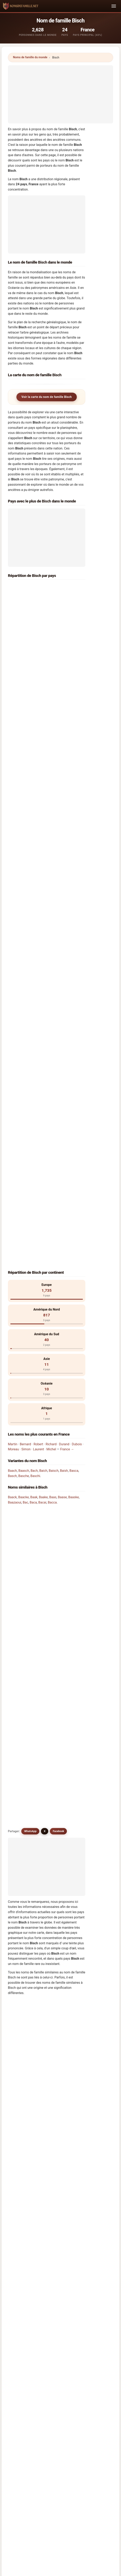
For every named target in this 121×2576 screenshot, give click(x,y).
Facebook (58, 1207)
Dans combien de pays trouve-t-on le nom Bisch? (42, 1139)
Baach (12, 1041)
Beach (21, 1537)
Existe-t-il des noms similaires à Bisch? (40, 1193)
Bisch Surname (32, 1887)
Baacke (23, 1067)
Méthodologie (16, 2297)
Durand (64, 1014)
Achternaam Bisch (34, 1941)
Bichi (20, 1767)
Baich (43, 1041)
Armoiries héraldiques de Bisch (40, 1833)
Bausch (22, 1526)
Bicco (21, 1725)
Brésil (30, 630)
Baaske (73, 1067)
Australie (32, 745)
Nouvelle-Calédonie (39, 808)
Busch (21, 1432)
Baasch (23, 1041)
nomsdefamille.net (60, 2278)
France (30, 588)
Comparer (83, 2297)
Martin (12, 1014)
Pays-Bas (32, 672)
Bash (20, 1505)
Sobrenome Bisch (33, 1924)
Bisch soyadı (30, 2004)
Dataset (103, 2297)
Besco (21, 1641)
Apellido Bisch (31, 1879)
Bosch (21, 1422)
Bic (19, 1673)
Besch (21, 1485)
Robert (38, 1014)
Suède (30, 828)
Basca (73, 1041)
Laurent (38, 1019)
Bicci (20, 1715)
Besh (20, 1652)
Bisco (21, 1401)
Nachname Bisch (33, 1896)
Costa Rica (33, 755)
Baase (62, 1067)
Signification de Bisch (34, 1842)
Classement (61, 2297)
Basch (12, 1046)
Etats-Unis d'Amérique (41, 598)
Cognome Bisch (32, 1905)
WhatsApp (30, 1207)
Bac (25, 1073)
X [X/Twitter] (44, 1207)
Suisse (30, 640)
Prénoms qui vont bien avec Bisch (42, 1851)
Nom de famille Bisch (34, 1807)
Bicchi (21, 1704)
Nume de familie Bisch (37, 1986)
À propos (39, 2297)
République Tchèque (40, 766)
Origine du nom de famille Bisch (40, 1825)
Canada (31, 619)
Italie (29, 787)
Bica (20, 1683)
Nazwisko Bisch (32, 1933)
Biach (21, 1453)
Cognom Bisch (31, 1915)
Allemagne (33, 609)
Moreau (13, 1019)
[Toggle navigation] (113, 6)
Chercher (94, 2162)
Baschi (35, 1046)
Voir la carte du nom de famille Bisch (46, 397)
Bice (20, 1736)
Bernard (25, 1014)
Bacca (52, 1073)
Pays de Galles (36, 776)
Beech (21, 1558)
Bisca (20, 1380)
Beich (21, 1568)
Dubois (77, 1014)
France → (67, 1019)
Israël (30, 703)
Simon (26, 1019)
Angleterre (33, 661)
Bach (34, 1041)
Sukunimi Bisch (32, 1968)
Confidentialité (60, 2303)
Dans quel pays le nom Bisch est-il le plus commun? (42, 1103)
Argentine (33, 692)
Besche (22, 1610)
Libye (29, 797)
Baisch (54, 1041)
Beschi (21, 1620)
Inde (29, 713)
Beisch (21, 1474)
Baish (64, 1041)
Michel (51, 1019)
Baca (33, 1073)
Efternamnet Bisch (34, 1995)
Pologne (31, 651)
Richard (51, 1014)
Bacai (42, 1073)
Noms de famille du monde (30, 57)
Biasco (21, 1662)
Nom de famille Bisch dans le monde (44, 1816)
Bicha (21, 1746)
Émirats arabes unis (39, 724)
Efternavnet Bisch (33, 1959)
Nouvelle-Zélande (38, 682)
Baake (43, 1067)
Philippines (34, 818)
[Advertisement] (60, 93)
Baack (12, 1067)
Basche (23, 1046)
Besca (21, 1589)
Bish (20, 1411)
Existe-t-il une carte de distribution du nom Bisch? (43, 1177)
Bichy (21, 1777)
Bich (20, 1495)
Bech (20, 1547)
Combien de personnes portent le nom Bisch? (40, 1158)
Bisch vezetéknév (33, 1977)
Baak (33, 1067)
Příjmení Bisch (31, 1950)
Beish (21, 1579)
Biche (21, 1756)
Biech (21, 1443)
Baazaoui (14, 1073)
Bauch (21, 1516)
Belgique (32, 734)
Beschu (22, 1631)
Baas (53, 1067)
